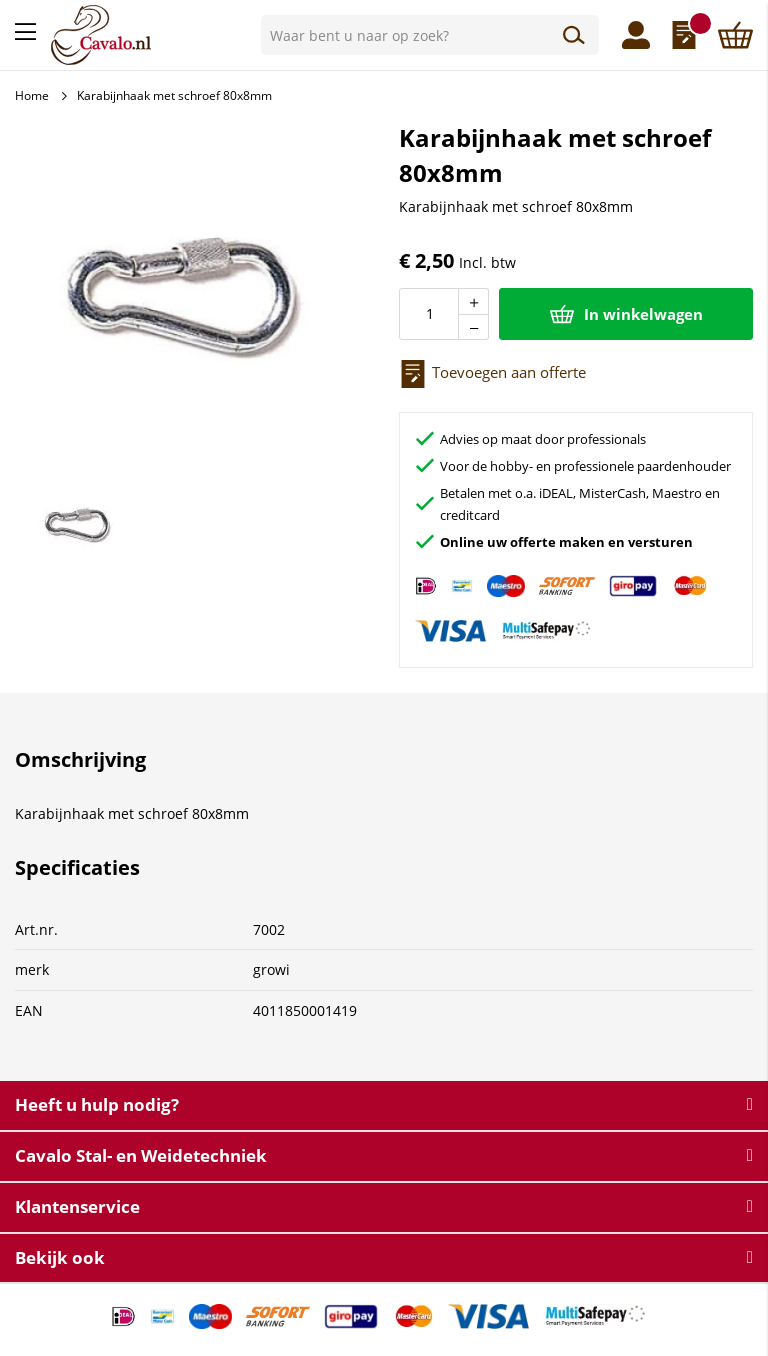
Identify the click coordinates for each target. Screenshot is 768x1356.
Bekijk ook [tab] (60, 1257)
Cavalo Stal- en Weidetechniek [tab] (141, 1155)
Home (32, 95)
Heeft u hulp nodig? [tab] (97, 1104)
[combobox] (430, 35)
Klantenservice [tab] (77, 1206)
